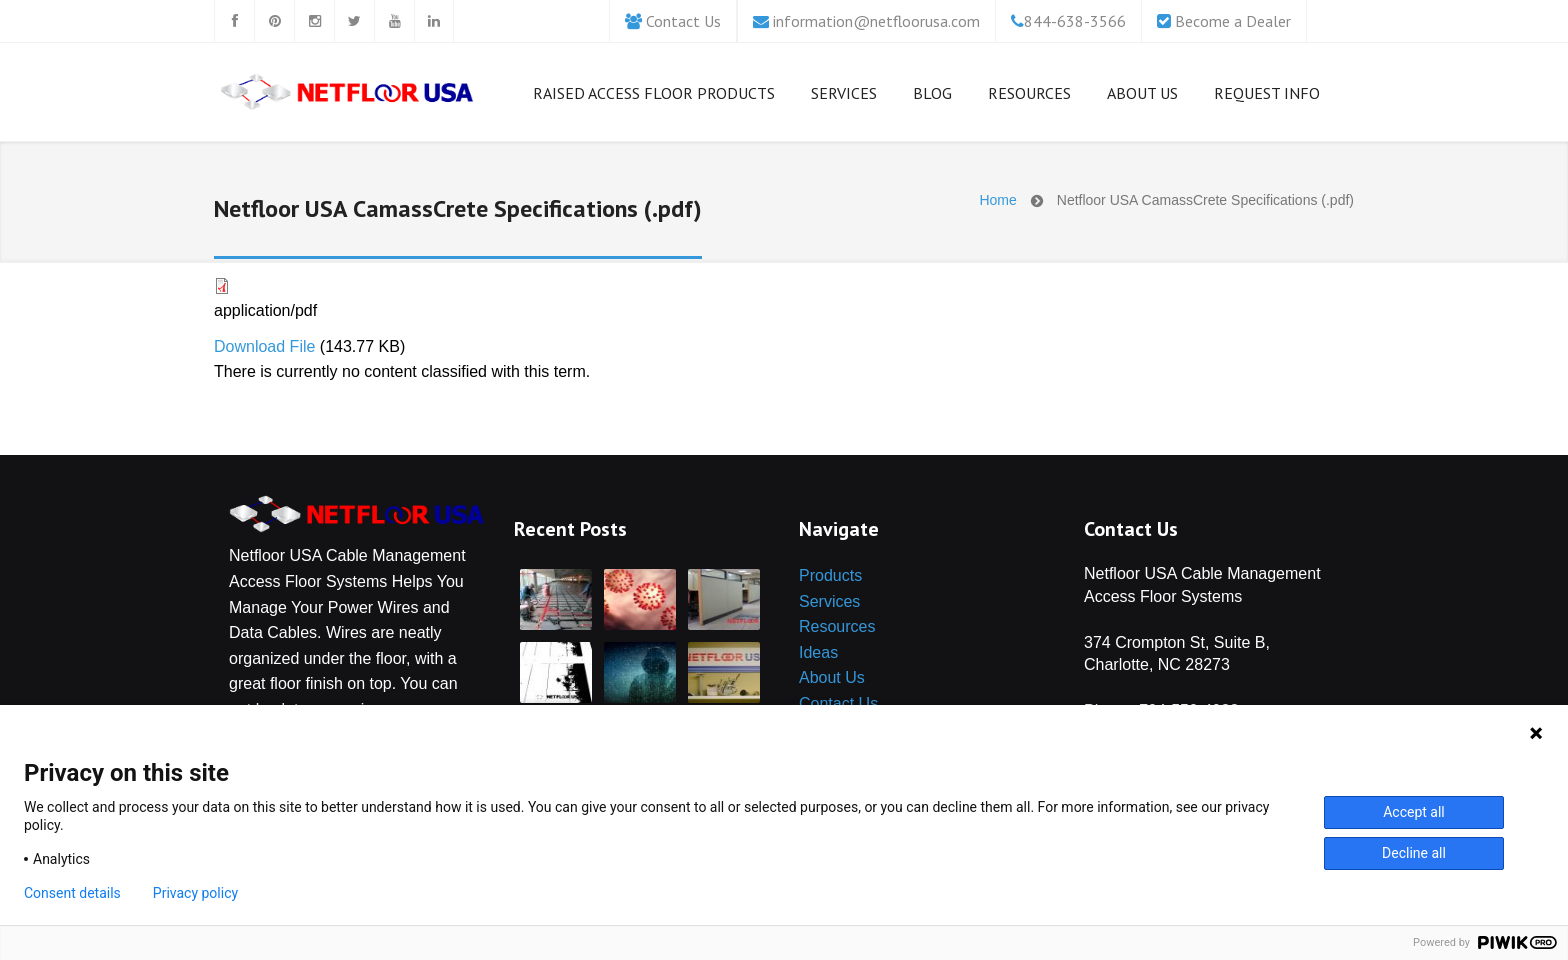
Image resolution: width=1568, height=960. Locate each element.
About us (1142, 96)
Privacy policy (195, 893)
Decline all (1414, 853)
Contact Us (683, 21)
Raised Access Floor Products (654, 96)
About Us (832, 677)
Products (830, 575)
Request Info (1267, 93)
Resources (1029, 96)
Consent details (72, 893)
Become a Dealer (1233, 21)
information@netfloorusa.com (876, 21)
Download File (264, 346)
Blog (932, 96)
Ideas (818, 652)
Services (844, 96)
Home (997, 200)
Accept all (1414, 812)
